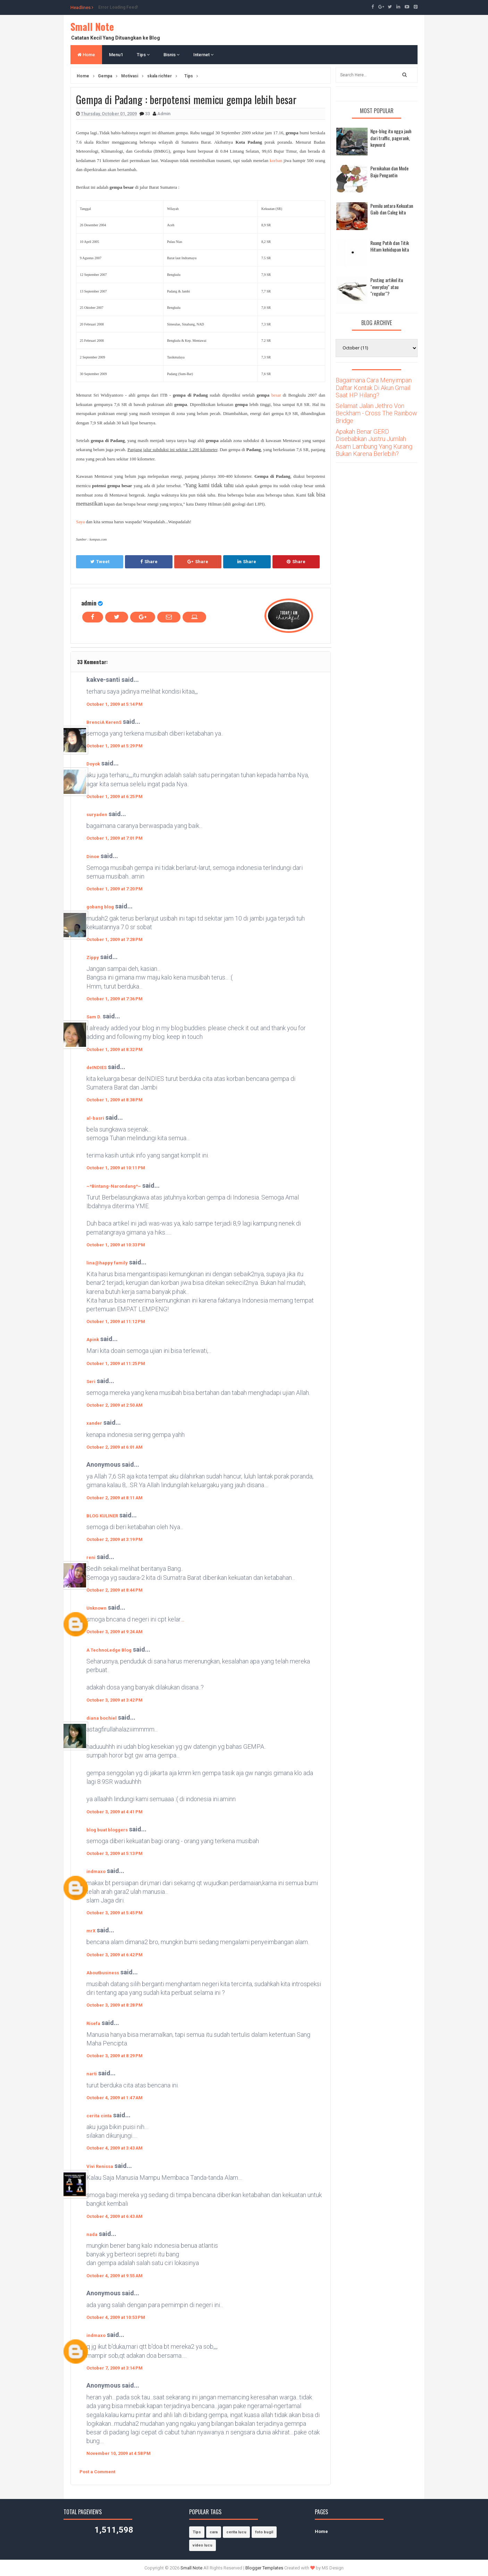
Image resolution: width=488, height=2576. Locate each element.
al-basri (95, 1118)
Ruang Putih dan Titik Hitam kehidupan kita (389, 246)
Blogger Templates (264, 2567)
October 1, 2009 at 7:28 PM (114, 939)
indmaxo (96, 1871)
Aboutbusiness (102, 1972)
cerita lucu (236, 2532)
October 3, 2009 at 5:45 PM (114, 1912)
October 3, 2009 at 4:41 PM (114, 1811)
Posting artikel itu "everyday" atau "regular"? (386, 286)
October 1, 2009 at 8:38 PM (114, 1099)
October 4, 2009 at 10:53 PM (115, 2317)
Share (149, 561)
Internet (203, 54)
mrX (90, 1930)
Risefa (93, 2023)
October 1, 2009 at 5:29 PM (114, 745)
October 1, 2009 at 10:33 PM (115, 1244)
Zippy (92, 957)
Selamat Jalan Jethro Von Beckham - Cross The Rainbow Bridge (376, 413)
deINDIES (96, 1067)
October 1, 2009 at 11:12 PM (115, 1321)
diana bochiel (101, 1718)
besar (276, 395)
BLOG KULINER (102, 1515)
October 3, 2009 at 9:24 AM (114, 1631)
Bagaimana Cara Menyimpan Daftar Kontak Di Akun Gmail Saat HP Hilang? (374, 387)
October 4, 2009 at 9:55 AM (114, 2275)
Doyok (93, 763)
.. (183, 1619)
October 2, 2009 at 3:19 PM (114, 1539)
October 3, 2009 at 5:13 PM (114, 1853)
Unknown (96, 1608)
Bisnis (171, 54)
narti (91, 2073)
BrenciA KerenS (103, 722)
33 (148, 113)
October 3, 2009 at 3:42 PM (114, 1700)
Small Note (92, 26)
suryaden (96, 814)
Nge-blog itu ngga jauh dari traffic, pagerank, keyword (390, 137)
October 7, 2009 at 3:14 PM (114, 2368)
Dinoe (92, 856)
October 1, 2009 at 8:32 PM (114, 1049)
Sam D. (93, 1016)
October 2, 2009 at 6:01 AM (114, 1447)
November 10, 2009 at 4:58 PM (118, 2453)
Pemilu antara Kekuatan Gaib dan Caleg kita (391, 209)
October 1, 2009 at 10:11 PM (115, 1167)
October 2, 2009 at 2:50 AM (114, 1405)
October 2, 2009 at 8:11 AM (114, 1497)
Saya (80, 521)
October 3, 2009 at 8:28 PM (114, 2005)
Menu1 (116, 54)
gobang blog (100, 906)
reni (90, 1557)
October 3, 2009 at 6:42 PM (114, 1954)
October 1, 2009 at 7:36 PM (114, 998)
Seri (90, 1381)
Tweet (99, 561)
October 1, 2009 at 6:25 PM (114, 796)
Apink (92, 1339)
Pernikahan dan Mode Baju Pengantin (389, 171)
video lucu (202, 2545)
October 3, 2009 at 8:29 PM (114, 2055)
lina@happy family (107, 1262)
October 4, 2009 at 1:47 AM (114, 2097)
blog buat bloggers (107, 1829)
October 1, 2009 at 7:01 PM (114, 838)
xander (94, 1423)
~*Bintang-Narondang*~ (113, 1186)
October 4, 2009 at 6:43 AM (114, 2216)
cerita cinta (99, 2115)
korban (276, 160)
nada (92, 2234)
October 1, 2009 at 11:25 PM (115, 1363)
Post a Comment (97, 2471)
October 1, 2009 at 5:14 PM (114, 704)
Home (86, 54)
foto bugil (264, 2532)
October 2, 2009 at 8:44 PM (114, 1590)
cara (214, 2532)
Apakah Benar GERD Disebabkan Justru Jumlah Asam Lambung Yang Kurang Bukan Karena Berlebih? (374, 443)
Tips (143, 54)
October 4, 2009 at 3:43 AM (114, 2148)
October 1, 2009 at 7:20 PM (114, 888)
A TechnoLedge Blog (109, 1650)
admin (88, 603)
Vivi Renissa (99, 2166)
